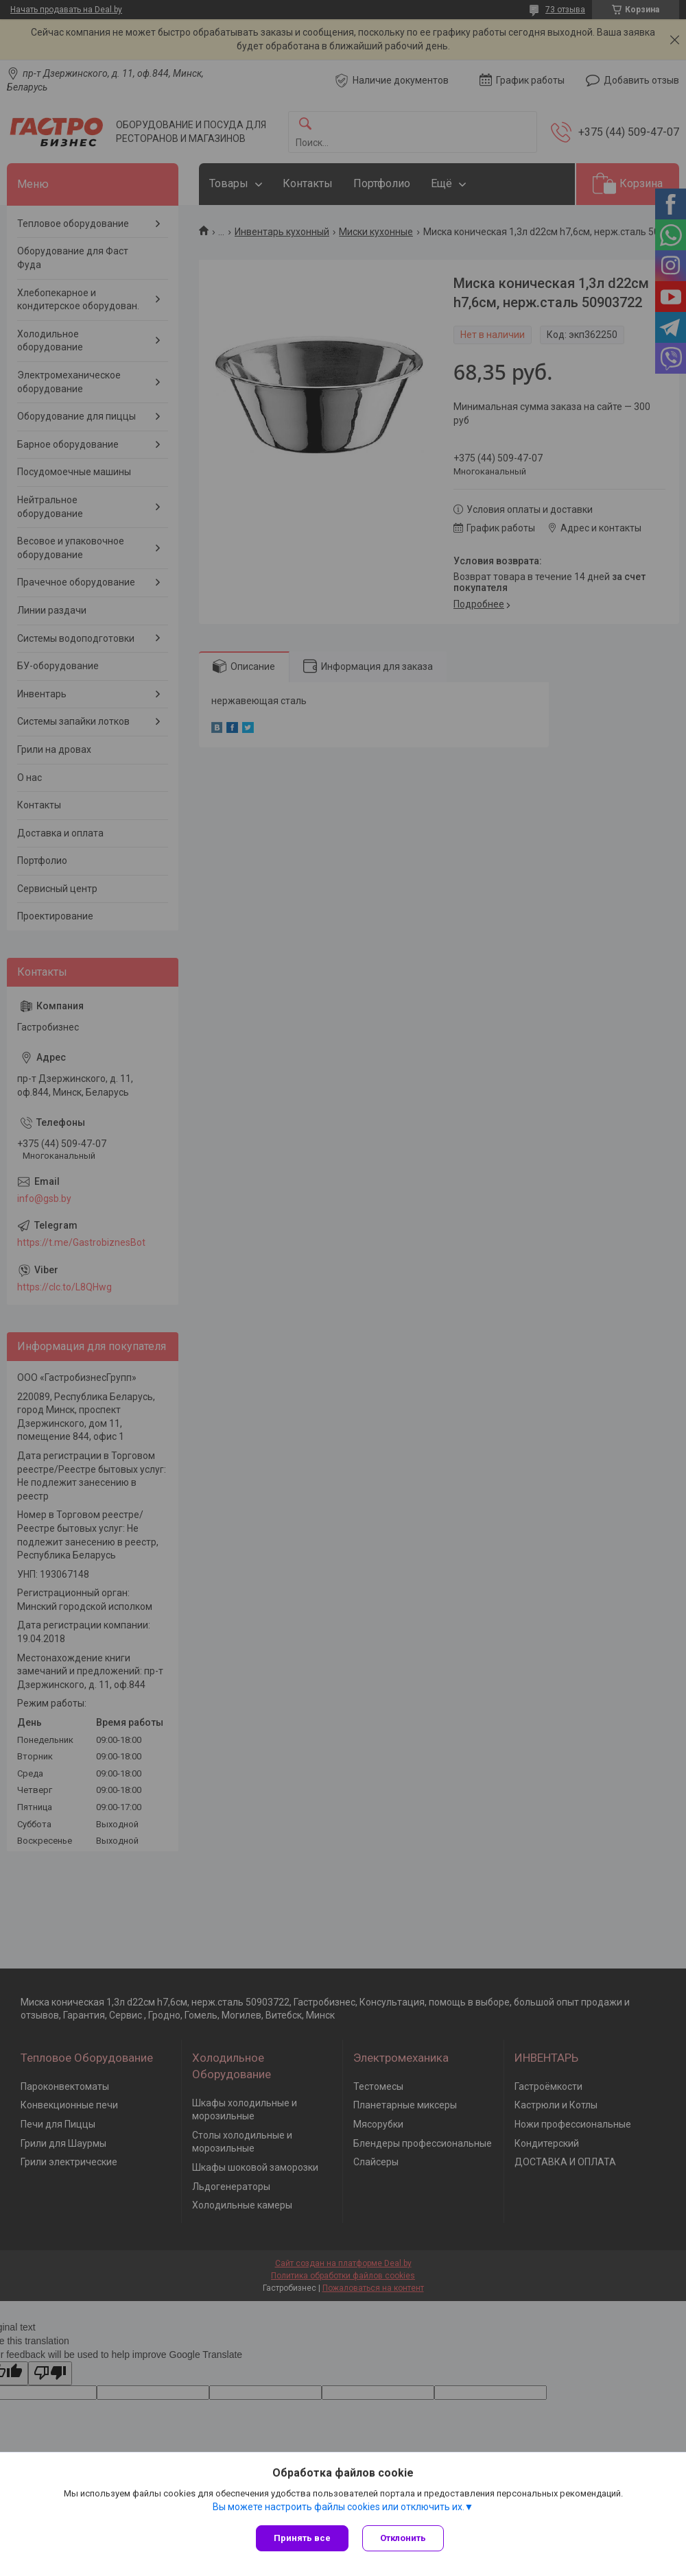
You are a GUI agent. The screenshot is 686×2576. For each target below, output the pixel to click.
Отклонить (403, 2538)
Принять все (302, 2538)
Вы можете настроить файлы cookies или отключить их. (338, 2506)
